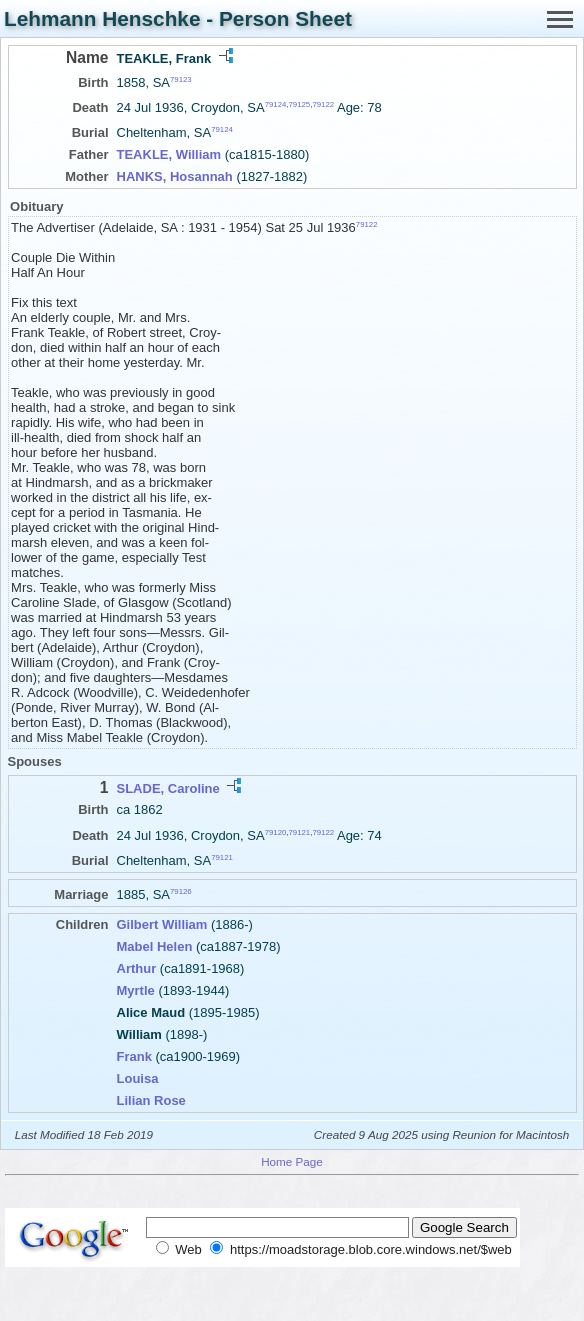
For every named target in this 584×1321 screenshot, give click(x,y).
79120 (276, 831)
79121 (300, 831)
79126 (181, 890)
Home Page (292, 1161)
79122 (323, 104)
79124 (276, 104)
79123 (181, 79)
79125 (300, 104)
